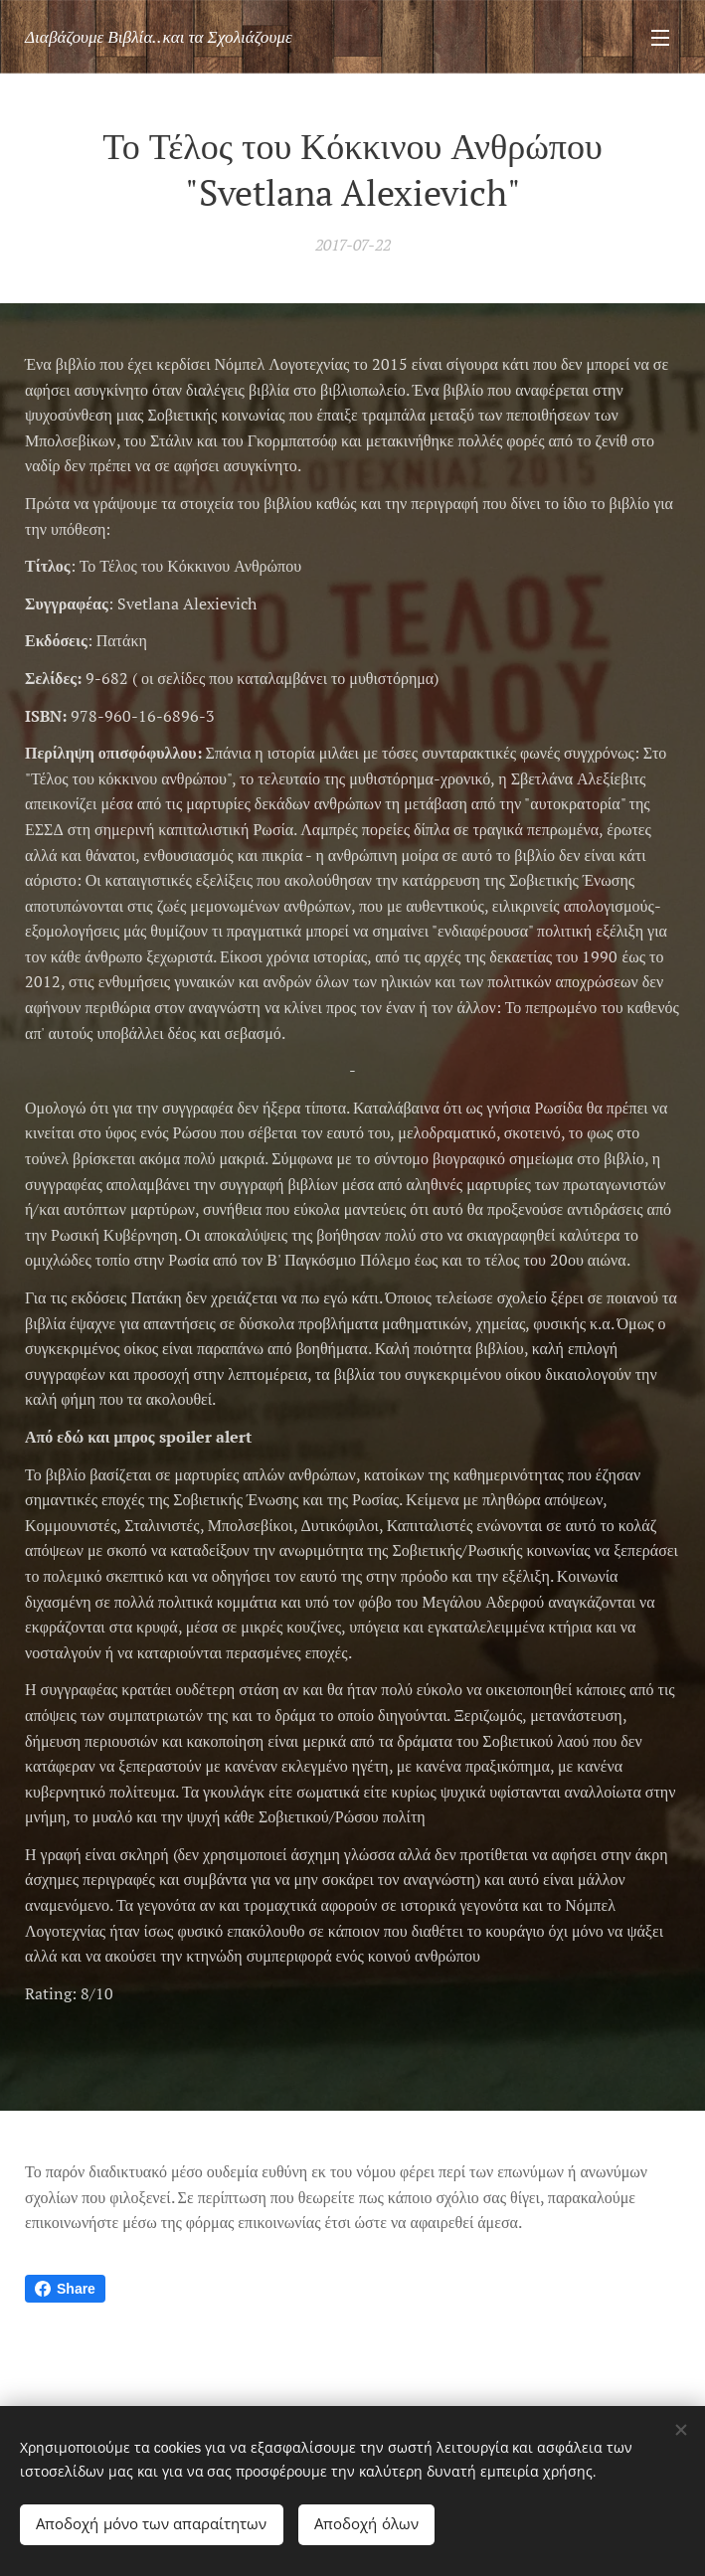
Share (65, 2289)
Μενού (660, 38)
